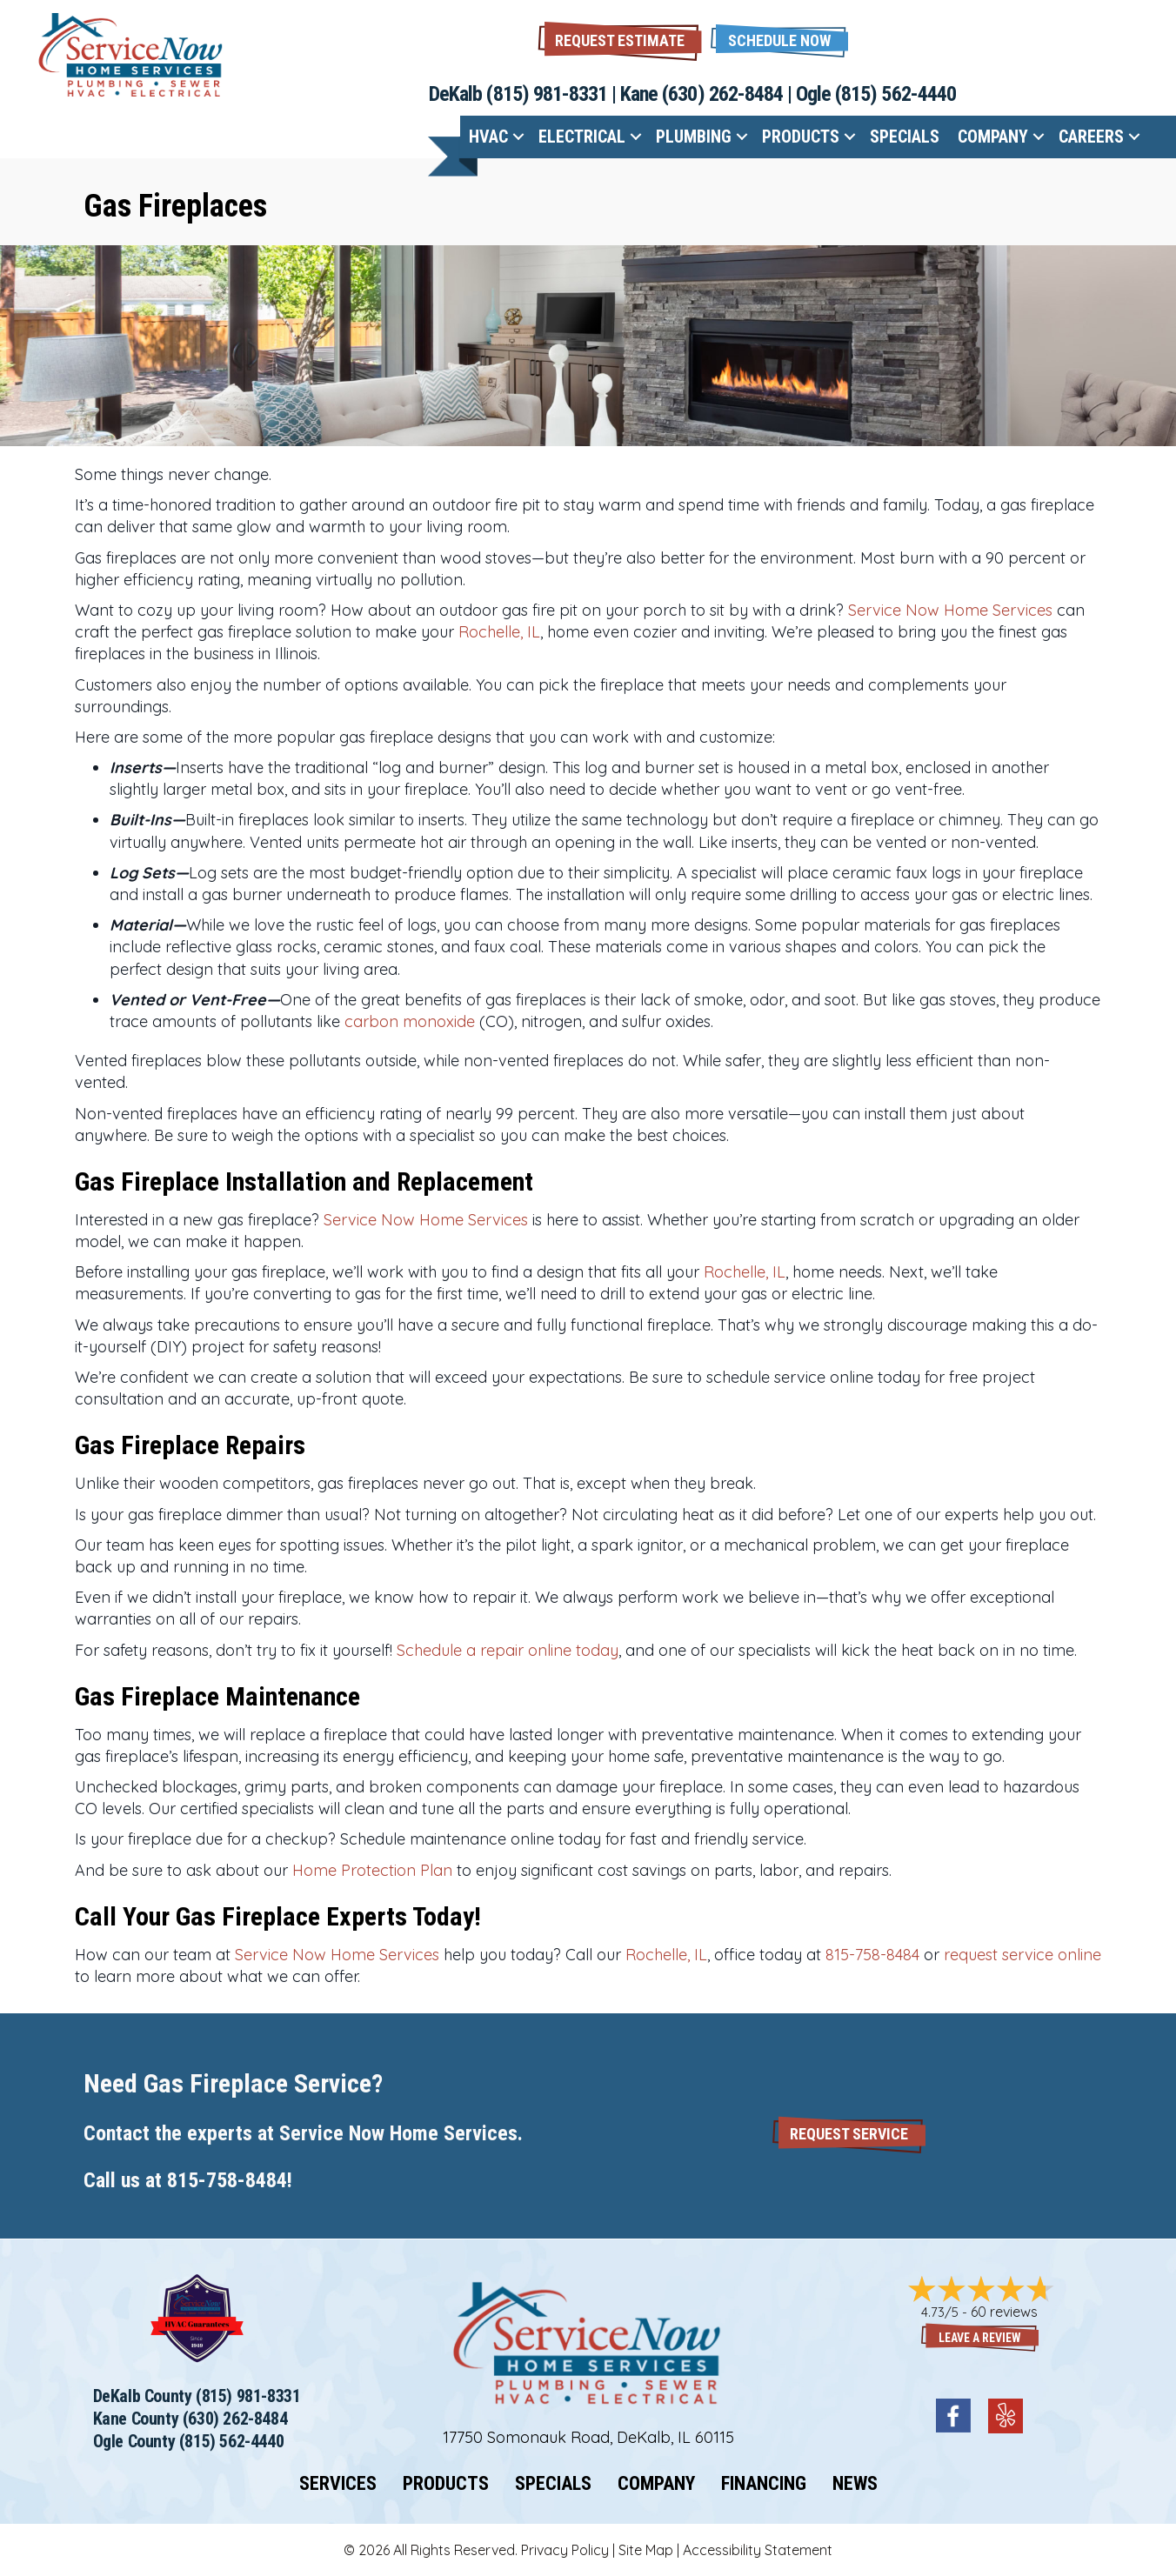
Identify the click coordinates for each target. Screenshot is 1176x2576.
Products (800, 136)
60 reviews (1004, 2311)
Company (993, 136)
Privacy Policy (565, 2550)
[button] (779, 38)
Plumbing (694, 136)
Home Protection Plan (372, 1870)
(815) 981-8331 (546, 94)
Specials (904, 136)
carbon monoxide (409, 1021)
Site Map (645, 2550)
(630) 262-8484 (722, 94)
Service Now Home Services (950, 610)
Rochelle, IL (499, 632)
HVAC (488, 136)
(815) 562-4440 (895, 94)
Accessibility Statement (757, 2550)
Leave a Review (980, 2338)
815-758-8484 (872, 1955)
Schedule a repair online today (507, 1650)
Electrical (581, 136)
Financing (763, 2483)
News (855, 2483)
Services (338, 2483)
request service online (1022, 1955)
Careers (1091, 136)
